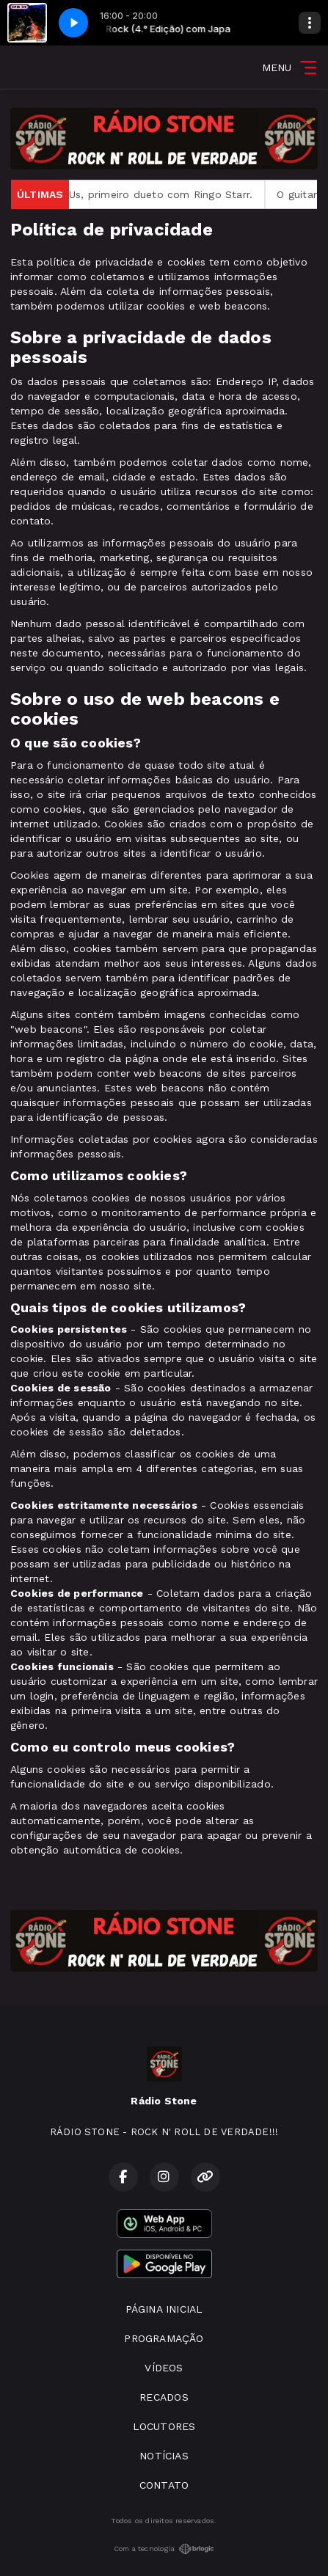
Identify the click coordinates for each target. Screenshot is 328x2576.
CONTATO (164, 2485)
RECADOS (163, 2397)
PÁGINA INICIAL (164, 2309)
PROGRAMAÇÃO (163, 2338)
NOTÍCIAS (164, 2456)
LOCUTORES (164, 2426)
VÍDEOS (164, 2368)
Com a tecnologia (164, 2549)
